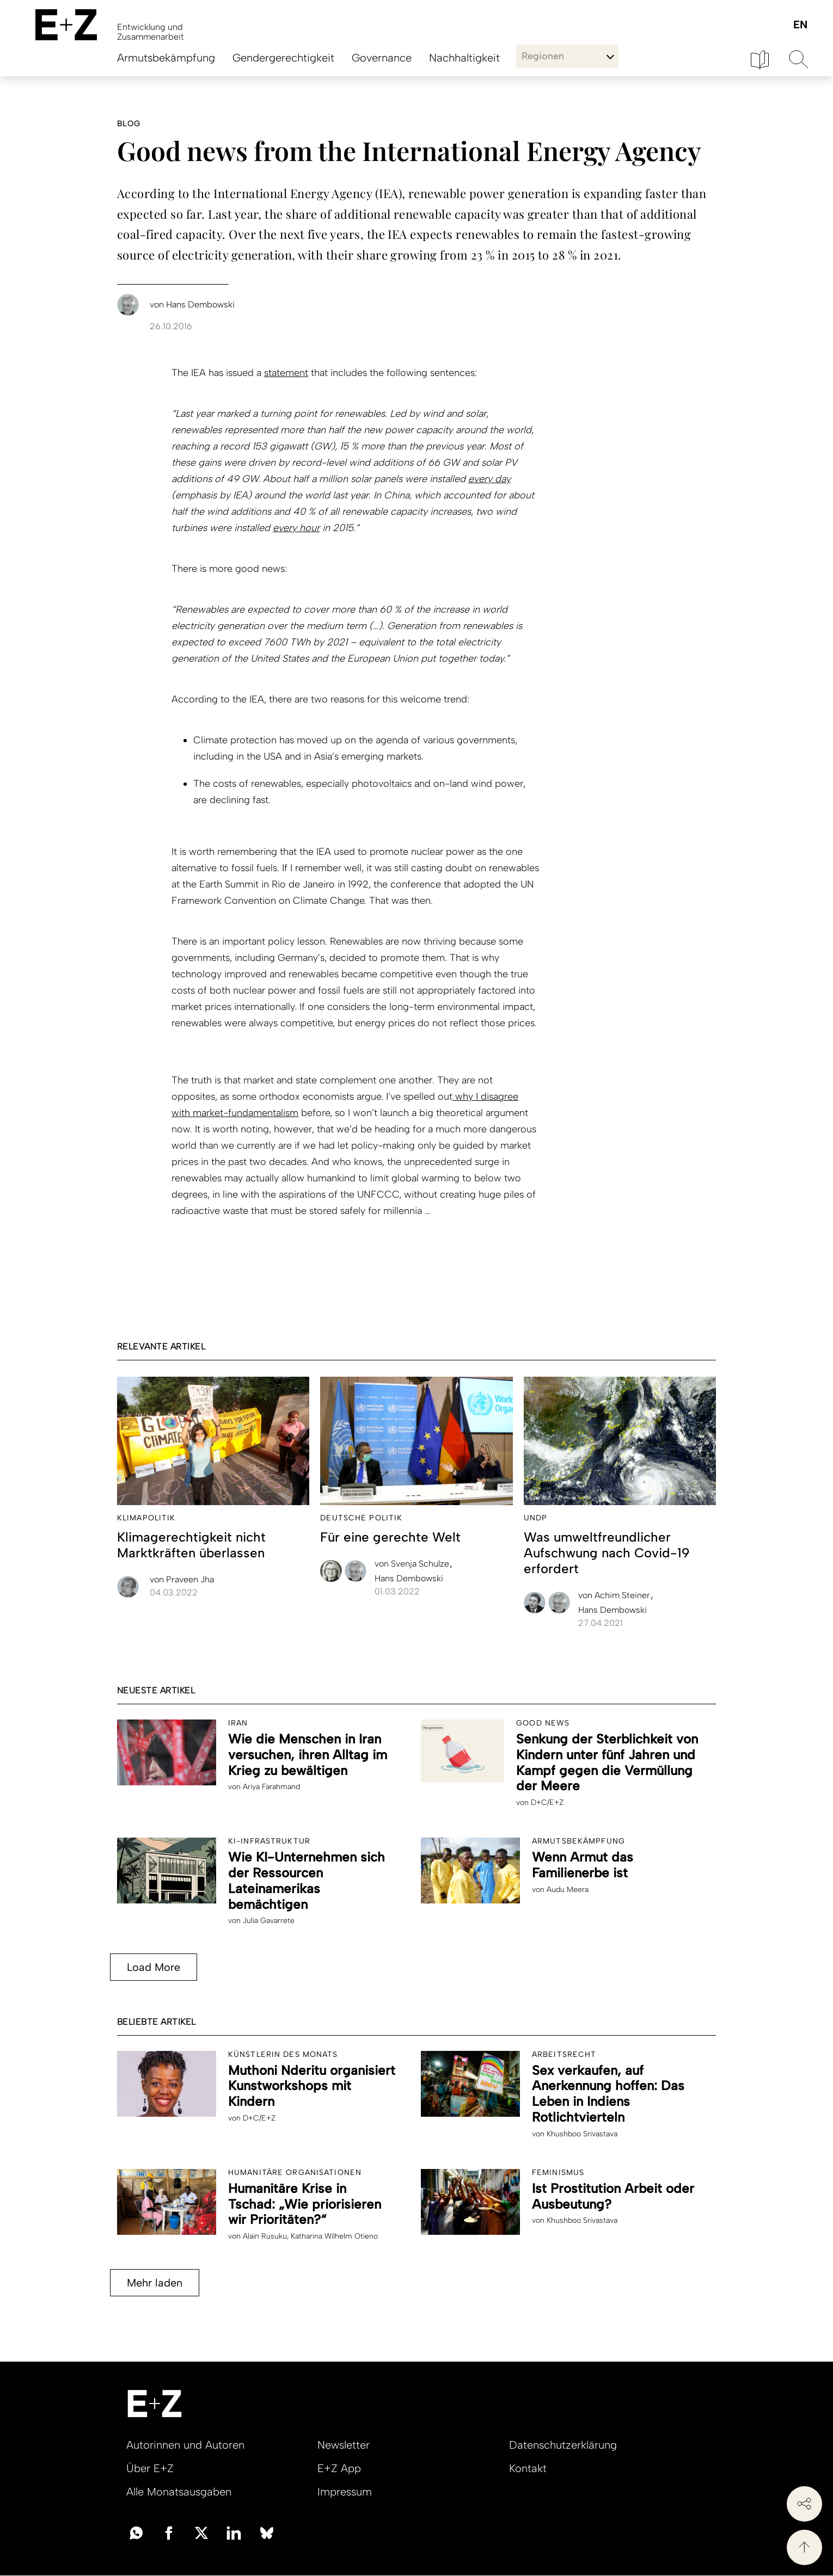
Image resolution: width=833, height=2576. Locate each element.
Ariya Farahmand (271, 1786)
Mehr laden (154, 2282)
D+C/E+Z (547, 1802)
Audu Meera (568, 1889)
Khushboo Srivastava (582, 2134)
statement (286, 373)
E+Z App (339, 2468)
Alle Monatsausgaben (178, 2491)
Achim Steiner (615, 1595)
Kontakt (528, 2468)
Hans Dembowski (409, 1578)
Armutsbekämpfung (166, 57)
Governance (382, 57)
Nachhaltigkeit (464, 57)
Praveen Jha (182, 1579)
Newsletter (343, 2444)
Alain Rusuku (265, 2236)
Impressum (344, 2491)
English (800, 25)
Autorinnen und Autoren (185, 2444)
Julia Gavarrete (269, 1920)
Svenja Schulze (413, 1563)
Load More (153, 1967)
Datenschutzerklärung (563, 2444)
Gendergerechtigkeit (283, 57)
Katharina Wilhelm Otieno (334, 2236)
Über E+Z (150, 2468)
